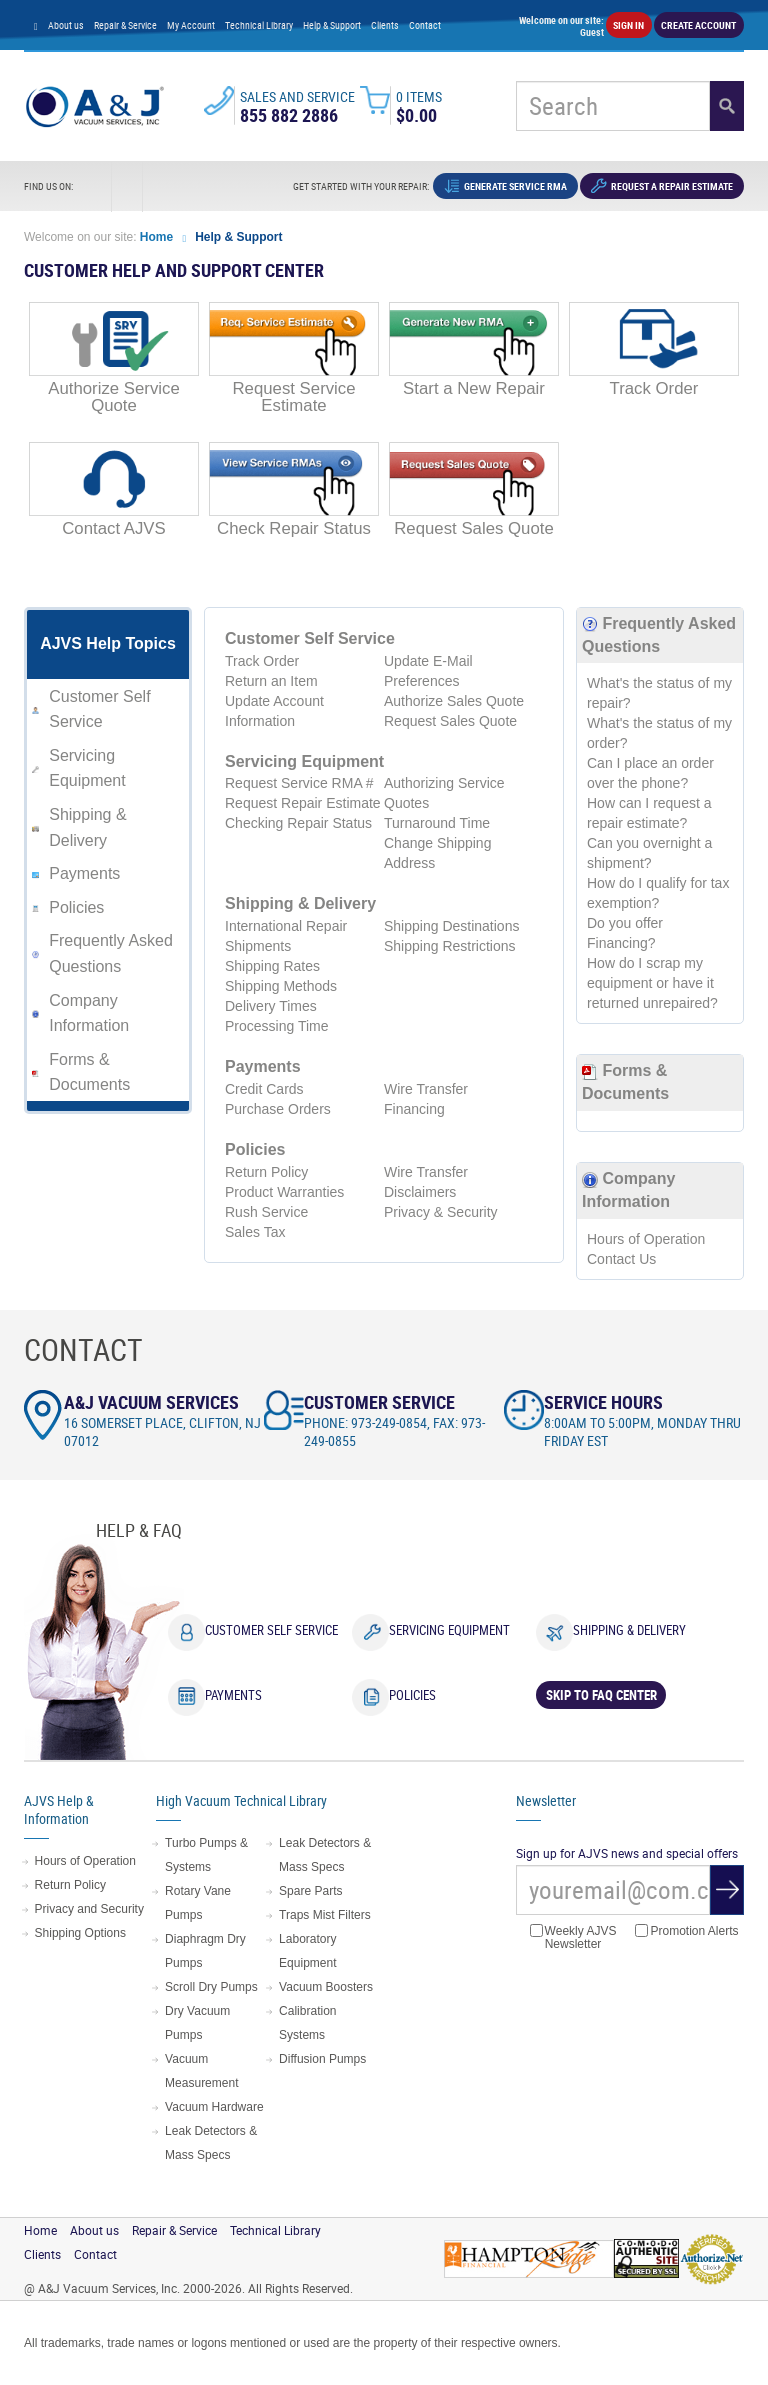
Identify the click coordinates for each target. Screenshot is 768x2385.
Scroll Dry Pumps (211, 1987)
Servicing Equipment (449, 1630)
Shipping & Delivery (629, 1630)
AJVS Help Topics (108, 643)
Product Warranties (284, 1192)
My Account (191, 25)
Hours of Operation (646, 1239)
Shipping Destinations (451, 926)
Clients (385, 25)
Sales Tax (255, 1232)
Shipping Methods (281, 986)
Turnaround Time (437, 823)
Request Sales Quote (450, 721)
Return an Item (271, 681)
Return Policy (266, 1172)
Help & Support (332, 25)
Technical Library (259, 25)
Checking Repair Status (298, 823)
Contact (425, 25)
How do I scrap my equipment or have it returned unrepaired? (652, 983)
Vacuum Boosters (326, 1987)
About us (66, 25)
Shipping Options (80, 1933)
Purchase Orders (278, 1109)
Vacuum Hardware (214, 2107)
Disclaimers (420, 1192)
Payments (84, 873)
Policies (76, 907)
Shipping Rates (272, 966)
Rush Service (266, 1212)
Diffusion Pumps (322, 2059)
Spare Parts (310, 1891)
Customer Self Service (271, 1630)
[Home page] (36, 25)
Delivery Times (271, 1006)
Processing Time (276, 1026)
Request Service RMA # (299, 783)
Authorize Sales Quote (454, 701)
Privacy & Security (441, 1212)
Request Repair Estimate (303, 803)
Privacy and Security (89, 1909)
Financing (414, 1109)
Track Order (262, 661)
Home (158, 237)
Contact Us (621, 1259)
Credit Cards (264, 1089)
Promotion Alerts (686, 1931)
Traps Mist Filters (325, 1915)
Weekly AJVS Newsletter (573, 1937)
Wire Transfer (426, 1089)
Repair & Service (125, 25)
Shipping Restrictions (450, 946)
